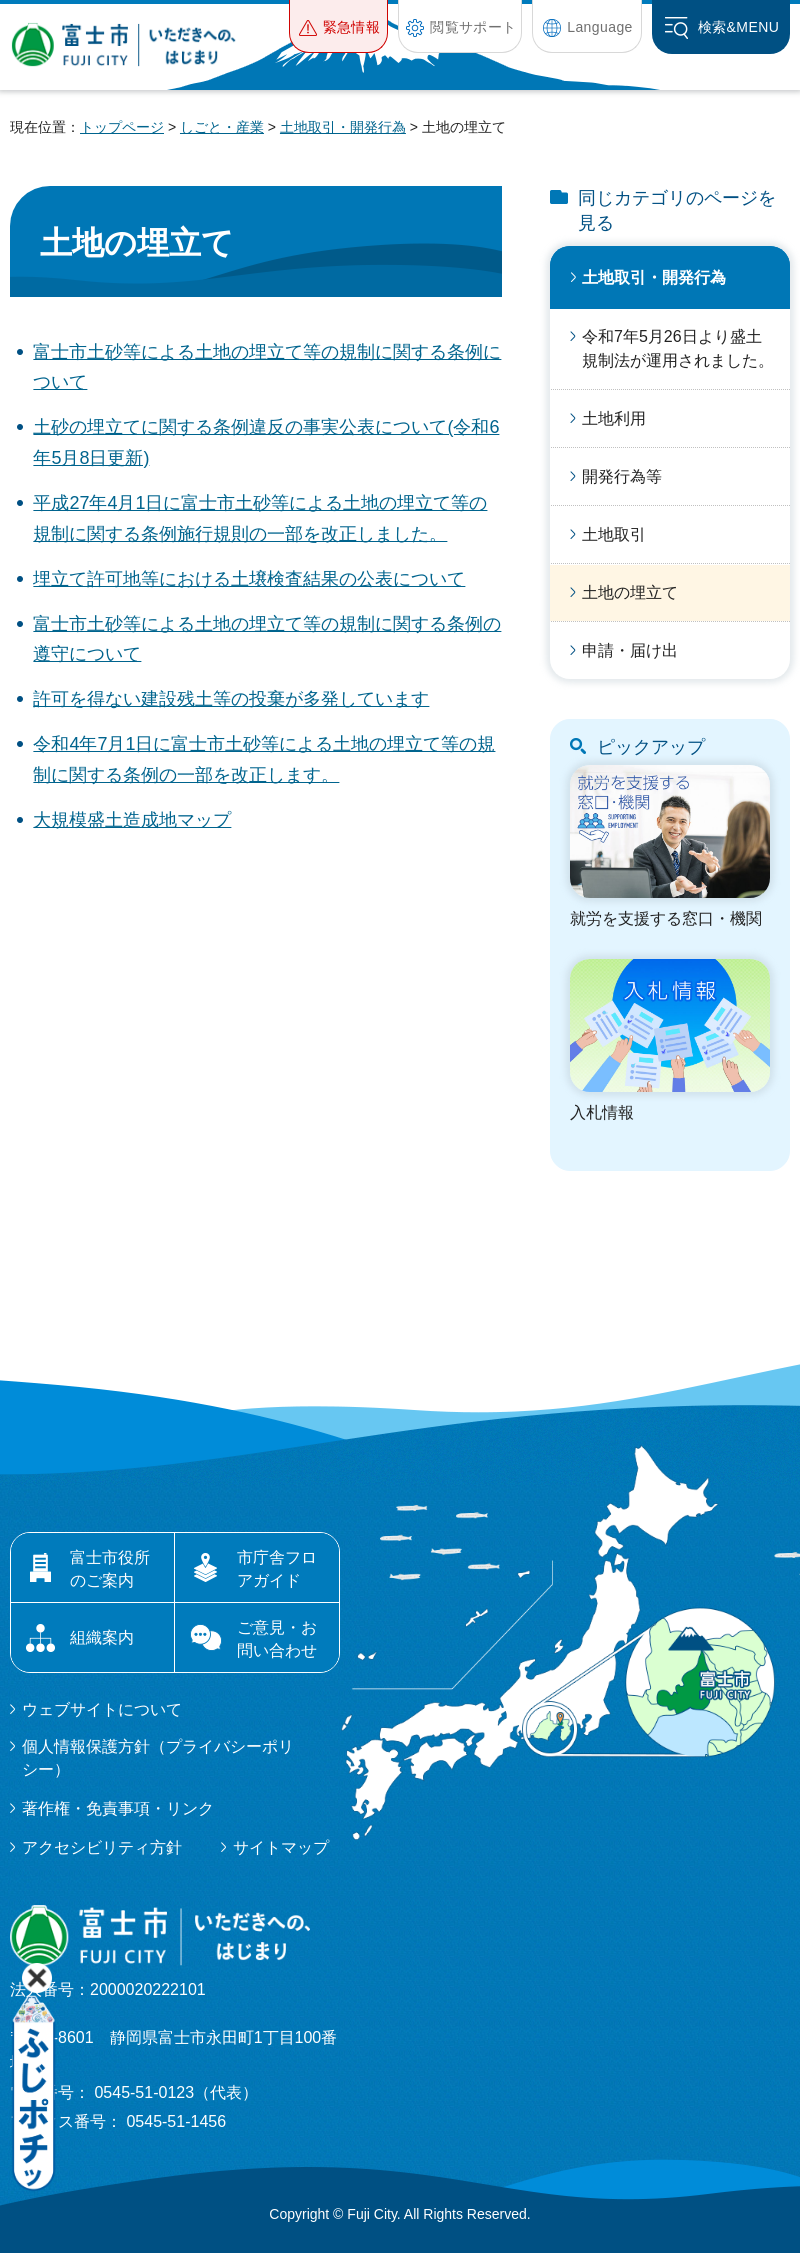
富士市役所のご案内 (110, 1568)
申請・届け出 (630, 650)
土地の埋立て (630, 592)
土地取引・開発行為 (343, 127)
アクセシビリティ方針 (102, 1847)
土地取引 (614, 534)
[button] (338, 26)
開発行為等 (622, 476)
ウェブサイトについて (102, 1709)
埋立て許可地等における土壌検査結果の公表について (249, 579)
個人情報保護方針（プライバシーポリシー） (158, 1757)
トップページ (122, 127)
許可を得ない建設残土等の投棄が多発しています (231, 699)
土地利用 (614, 418)
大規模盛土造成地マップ (132, 820)
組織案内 (102, 1637)
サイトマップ (281, 1847)
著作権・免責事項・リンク (118, 1808)
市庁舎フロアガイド (277, 1568)
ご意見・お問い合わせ (277, 1638)
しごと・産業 (222, 127)
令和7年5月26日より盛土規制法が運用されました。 (678, 348)
